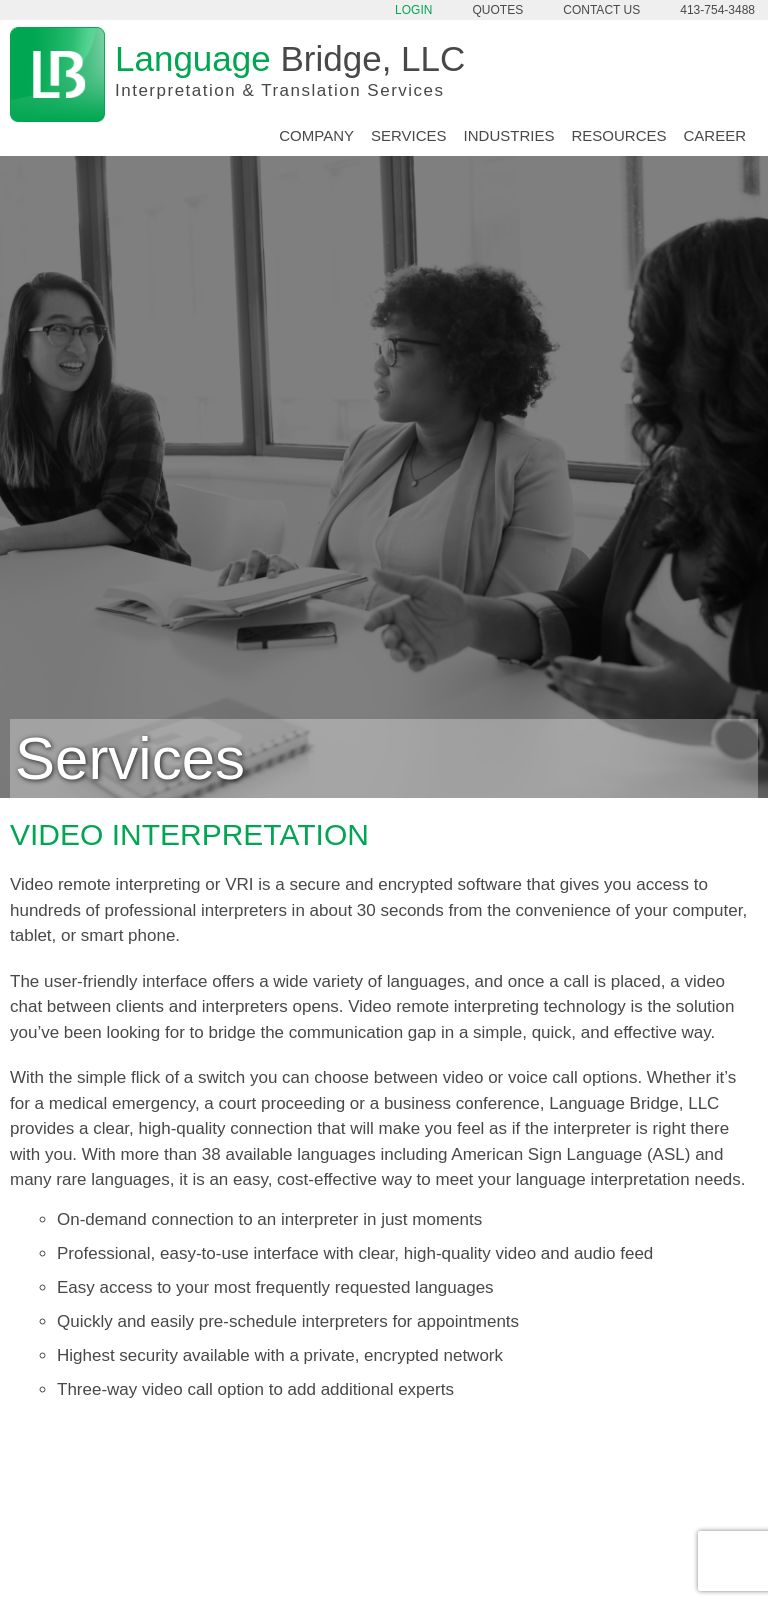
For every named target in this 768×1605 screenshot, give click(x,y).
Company (316, 135)
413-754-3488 (717, 10)
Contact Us (601, 10)
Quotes (498, 10)
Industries (509, 135)
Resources (618, 135)
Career (714, 135)
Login (413, 10)
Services (409, 135)
